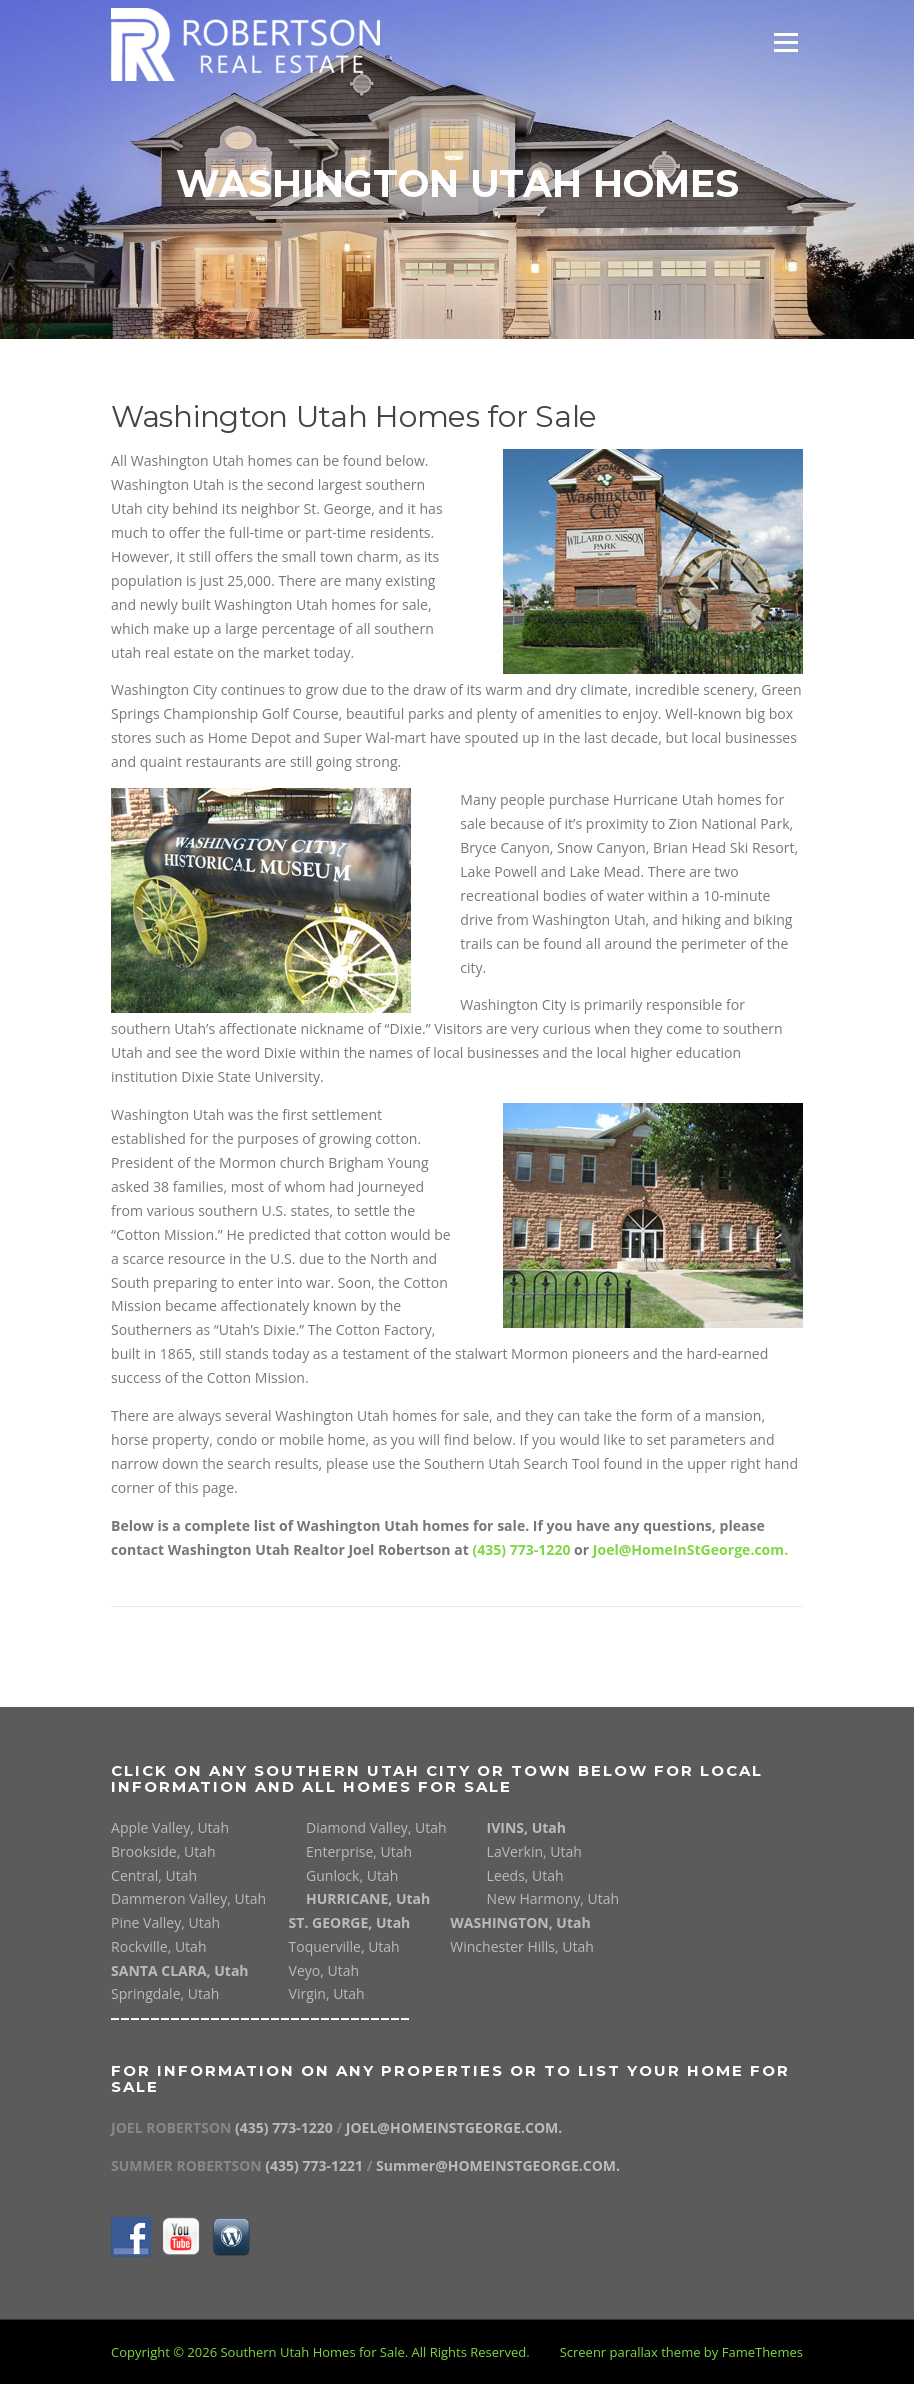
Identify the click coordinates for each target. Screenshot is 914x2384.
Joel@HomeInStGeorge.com (688, 1549)
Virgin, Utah (327, 1993)
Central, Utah (154, 1875)
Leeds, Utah (525, 1875)
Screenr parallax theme (630, 2352)
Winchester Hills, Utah (522, 1946)
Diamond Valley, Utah (376, 1827)
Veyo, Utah (324, 1970)
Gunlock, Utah (352, 1875)
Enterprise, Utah (359, 1851)
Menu (785, 42)
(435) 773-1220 (521, 1549)
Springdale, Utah (165, 1993)
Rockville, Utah (158, 1946)
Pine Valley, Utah (165, 1922)
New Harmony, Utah (553, 1898)
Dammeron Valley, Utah (188, 1898)
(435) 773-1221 (315, 2165)
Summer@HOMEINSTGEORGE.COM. (498, 2165)
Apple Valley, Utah (170, 1827)
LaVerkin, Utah (534, 1851)
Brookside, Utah (163, 1851)
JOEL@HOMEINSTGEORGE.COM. (454, 2127)
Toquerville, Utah (344, 1946)
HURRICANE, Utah (368, 1898)
